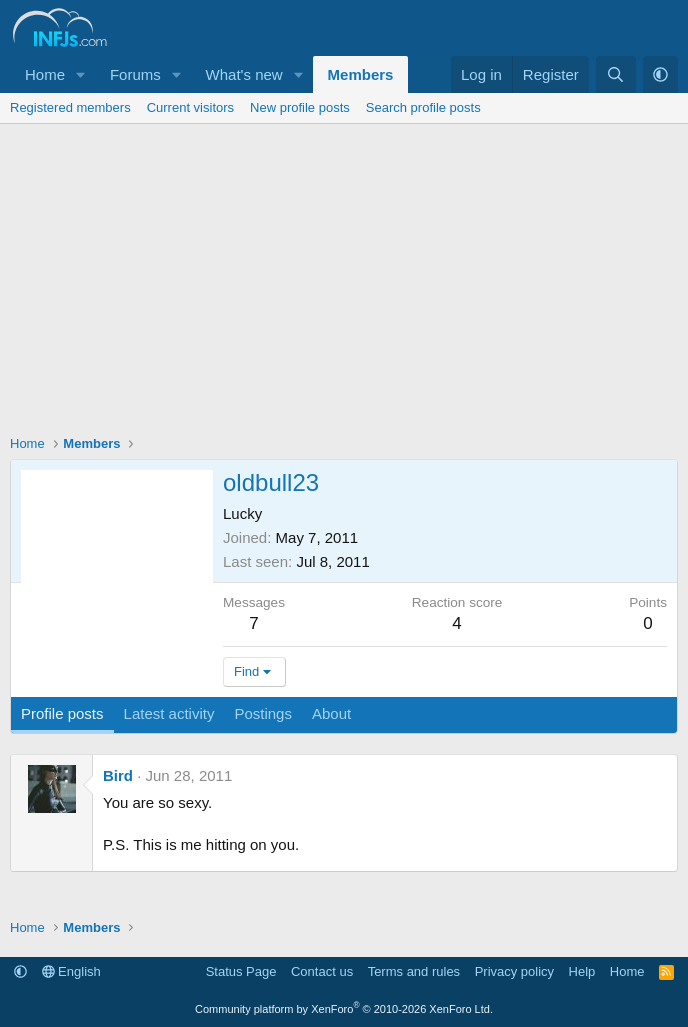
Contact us (322, 971)
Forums (135, 74)
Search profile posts (423, 107)
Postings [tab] (263, 713)
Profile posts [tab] (62, 713)
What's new (244, 74)
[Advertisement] (344, 274)
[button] (81, 74)
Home (45, 74)
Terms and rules (414, 971)
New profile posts (300, 107)
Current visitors (190, 107)
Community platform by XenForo (344, 1009)
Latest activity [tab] (169, 713)
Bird (118, 775)
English (71, 971)
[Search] (615, 74)
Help (582, 971)
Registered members (70, 107)
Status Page (241, 971)
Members (361, 74)
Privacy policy (514, 971)
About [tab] (331, 713)
